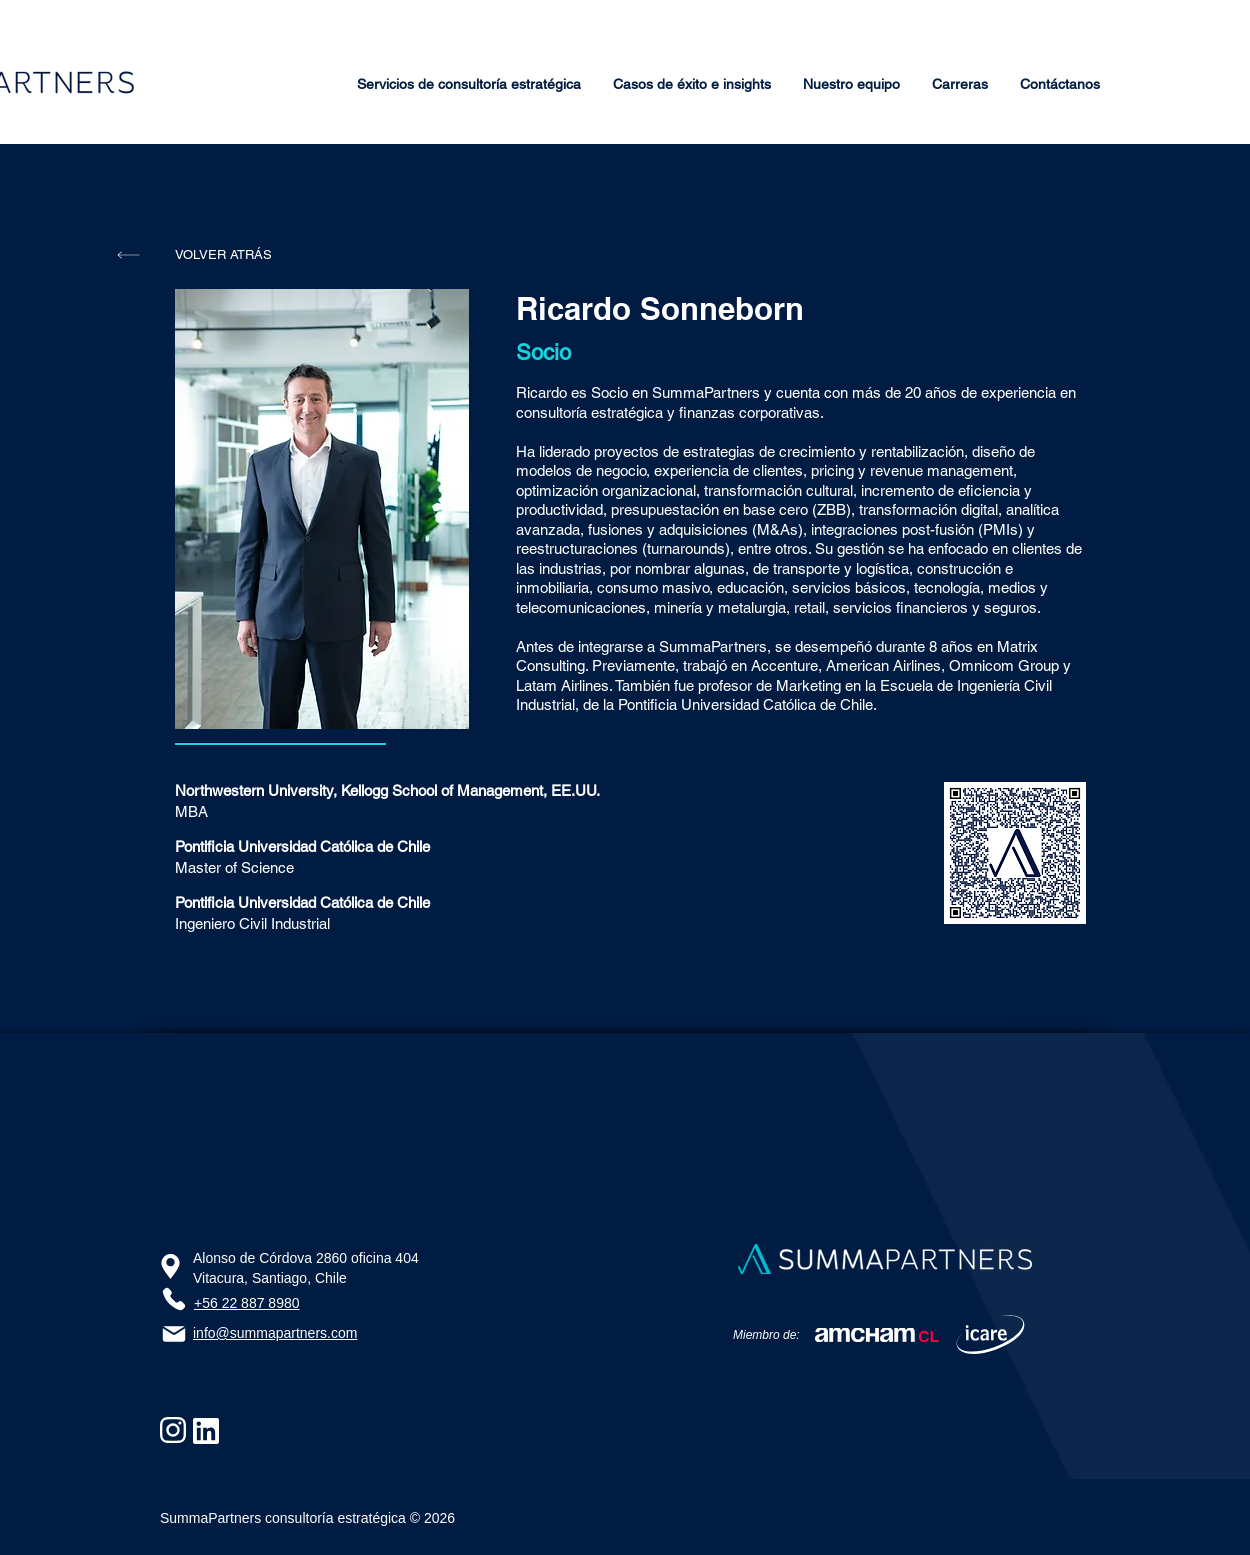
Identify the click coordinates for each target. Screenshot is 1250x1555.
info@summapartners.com (275, 1333)
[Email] (174, 1334)
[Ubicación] (170, 1266)
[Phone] (173, 1299)
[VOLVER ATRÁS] (223, 255)
